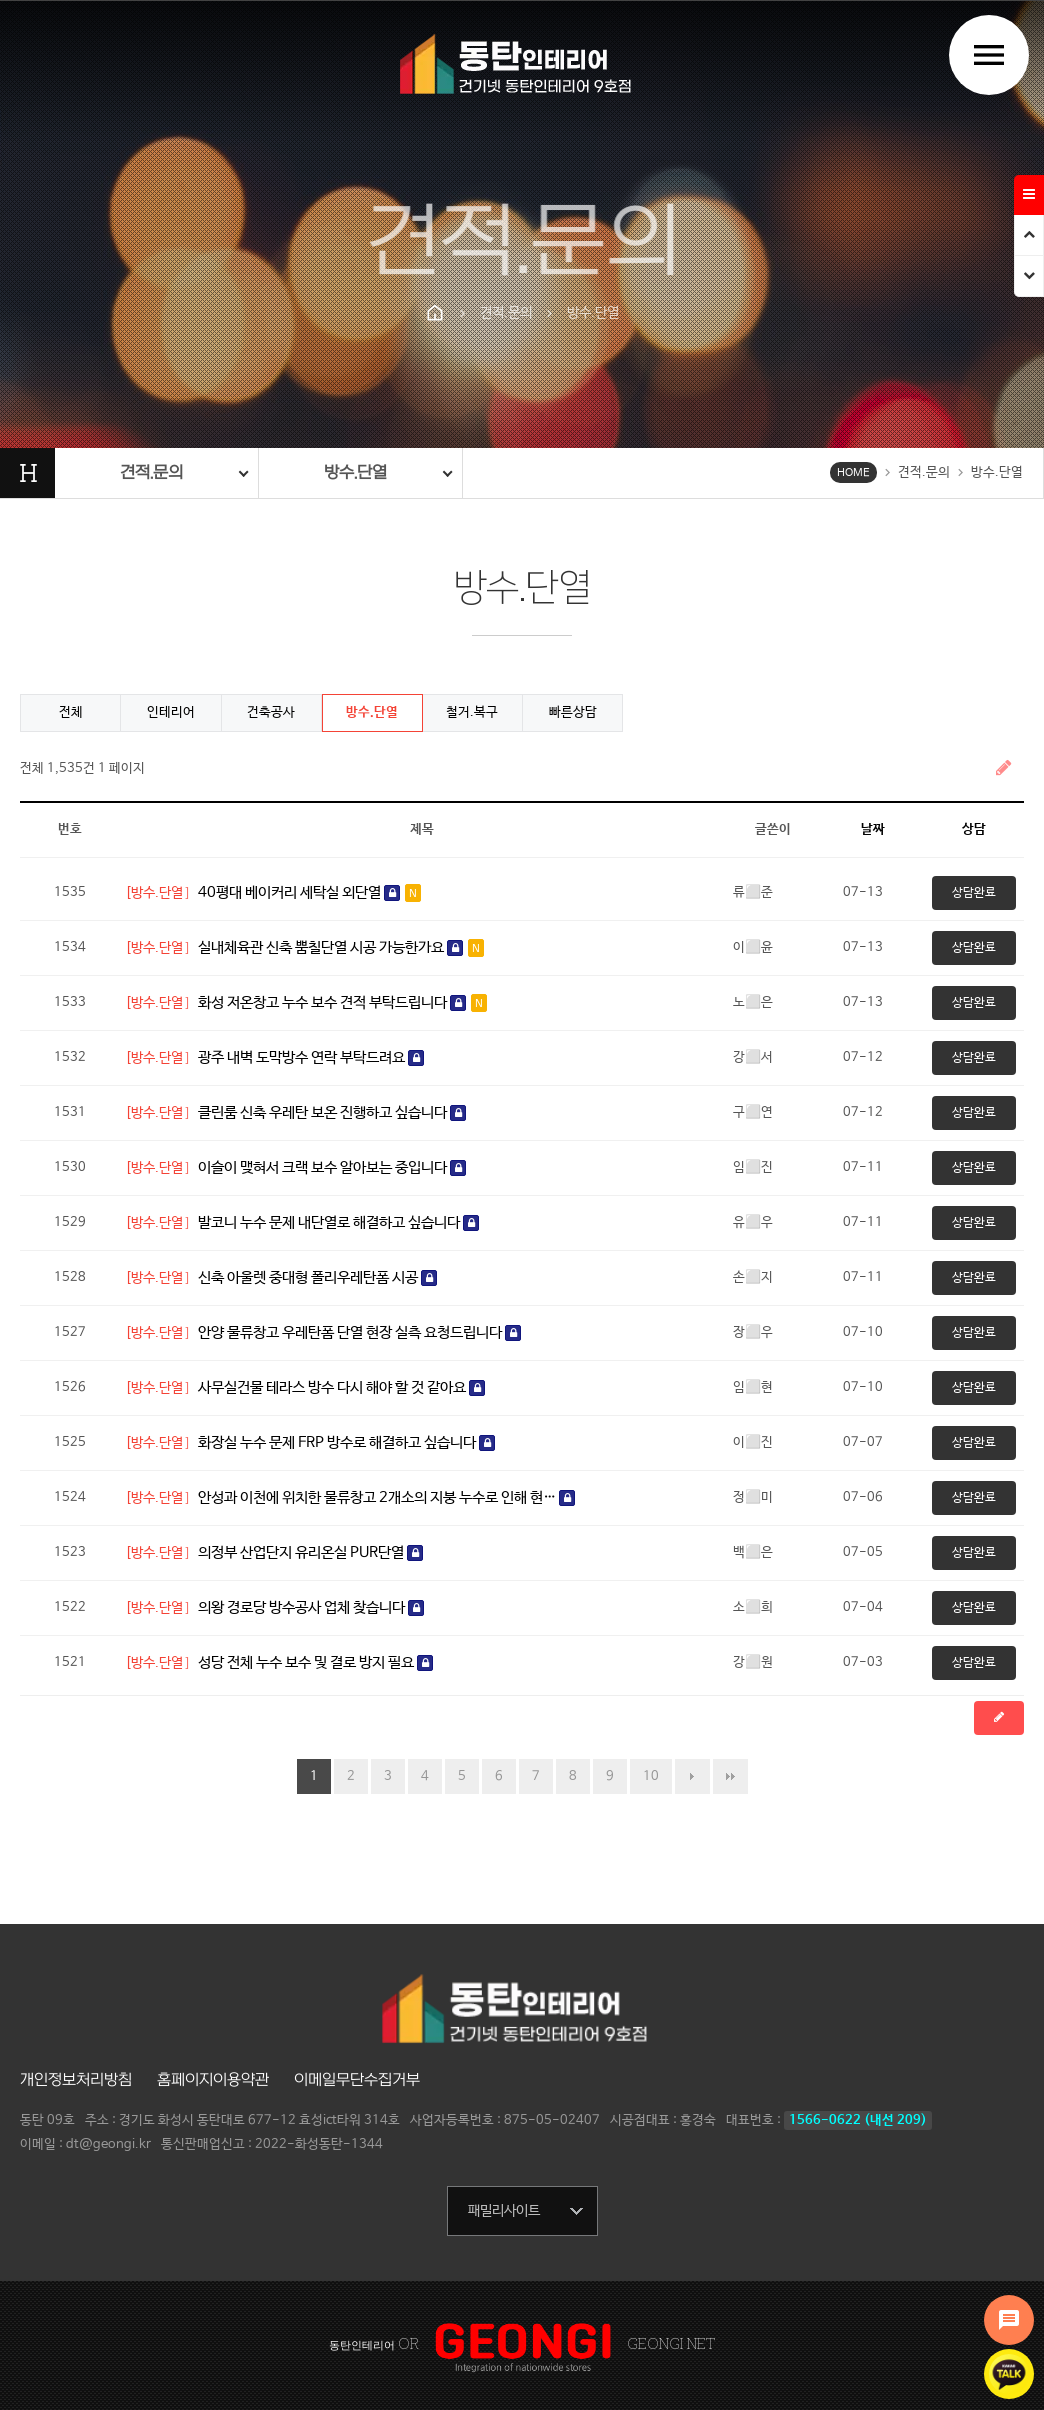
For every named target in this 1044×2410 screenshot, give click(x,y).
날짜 (873, 829)
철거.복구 (472, 712)
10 (651, 1776)
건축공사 (271, 712)
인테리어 (171, 712)
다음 (692, 1776)
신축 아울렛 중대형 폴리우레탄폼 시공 (317, 1277)
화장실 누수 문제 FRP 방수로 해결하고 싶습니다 (346, 1442)
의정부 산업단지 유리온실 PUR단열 (310, 1552)
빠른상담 (573, 712)
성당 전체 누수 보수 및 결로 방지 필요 (315, 1662)
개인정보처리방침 (76, 2080)
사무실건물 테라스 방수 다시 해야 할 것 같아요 (341, 1387)
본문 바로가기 (0, 0)
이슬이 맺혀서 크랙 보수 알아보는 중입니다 (332, 1167)
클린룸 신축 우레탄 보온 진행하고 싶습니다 (332, 1112)
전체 (71, 712)
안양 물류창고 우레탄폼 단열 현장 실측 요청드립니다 (359, 1332)
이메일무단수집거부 (357, 2080)
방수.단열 (372, 712)
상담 (974, 829)
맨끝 (730, 1776)
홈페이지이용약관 (213, 2080)
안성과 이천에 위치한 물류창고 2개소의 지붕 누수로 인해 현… (386, 1497)
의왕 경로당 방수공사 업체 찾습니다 (311, 1607)
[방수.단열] (157, 893)
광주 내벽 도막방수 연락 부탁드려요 (311, 1057)
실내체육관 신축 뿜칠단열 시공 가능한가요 (341, 947)
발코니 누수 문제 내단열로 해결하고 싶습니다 (338, 1222)
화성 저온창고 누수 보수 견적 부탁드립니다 (342, 1002)
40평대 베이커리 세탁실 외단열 (309, 892)
